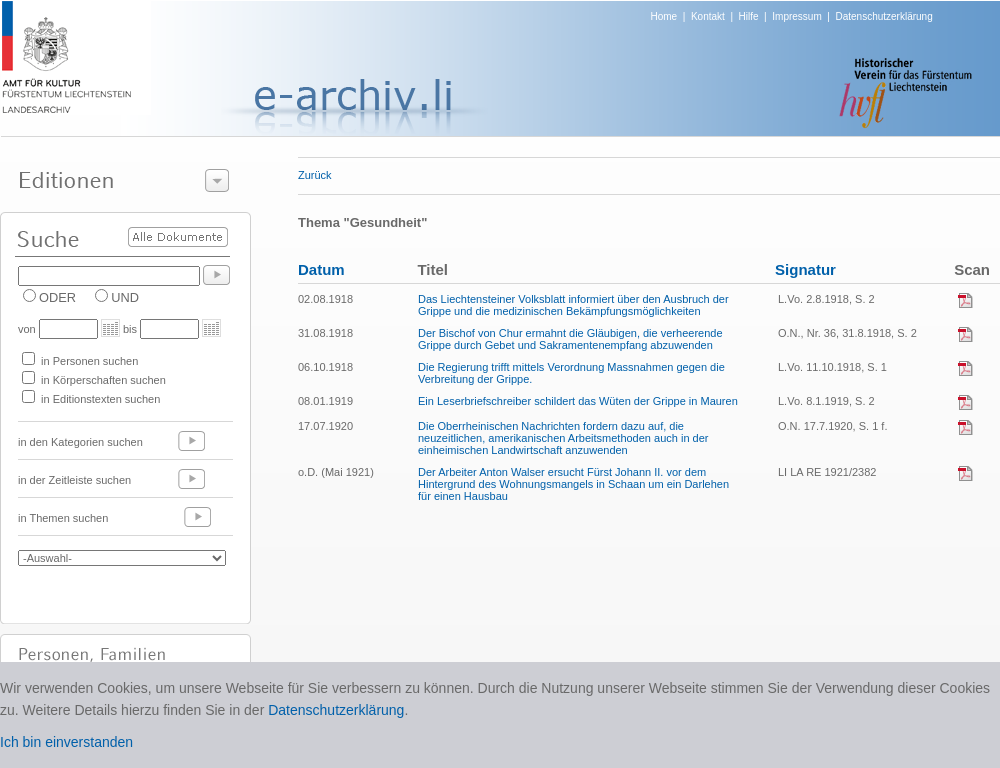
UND (125, 297)
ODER (57, 297)
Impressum (796, 16)
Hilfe (749, 16)
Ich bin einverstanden (66, 742)
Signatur (805, 269)
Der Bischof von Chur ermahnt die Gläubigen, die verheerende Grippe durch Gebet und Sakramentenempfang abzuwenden (570, 339)
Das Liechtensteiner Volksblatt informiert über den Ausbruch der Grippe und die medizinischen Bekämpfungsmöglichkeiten (573, 305)
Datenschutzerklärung (883, 16)
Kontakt (708, 16)
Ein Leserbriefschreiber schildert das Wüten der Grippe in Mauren (578, 401)
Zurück (315, 175)
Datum (321, 269)
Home (664, 16)
